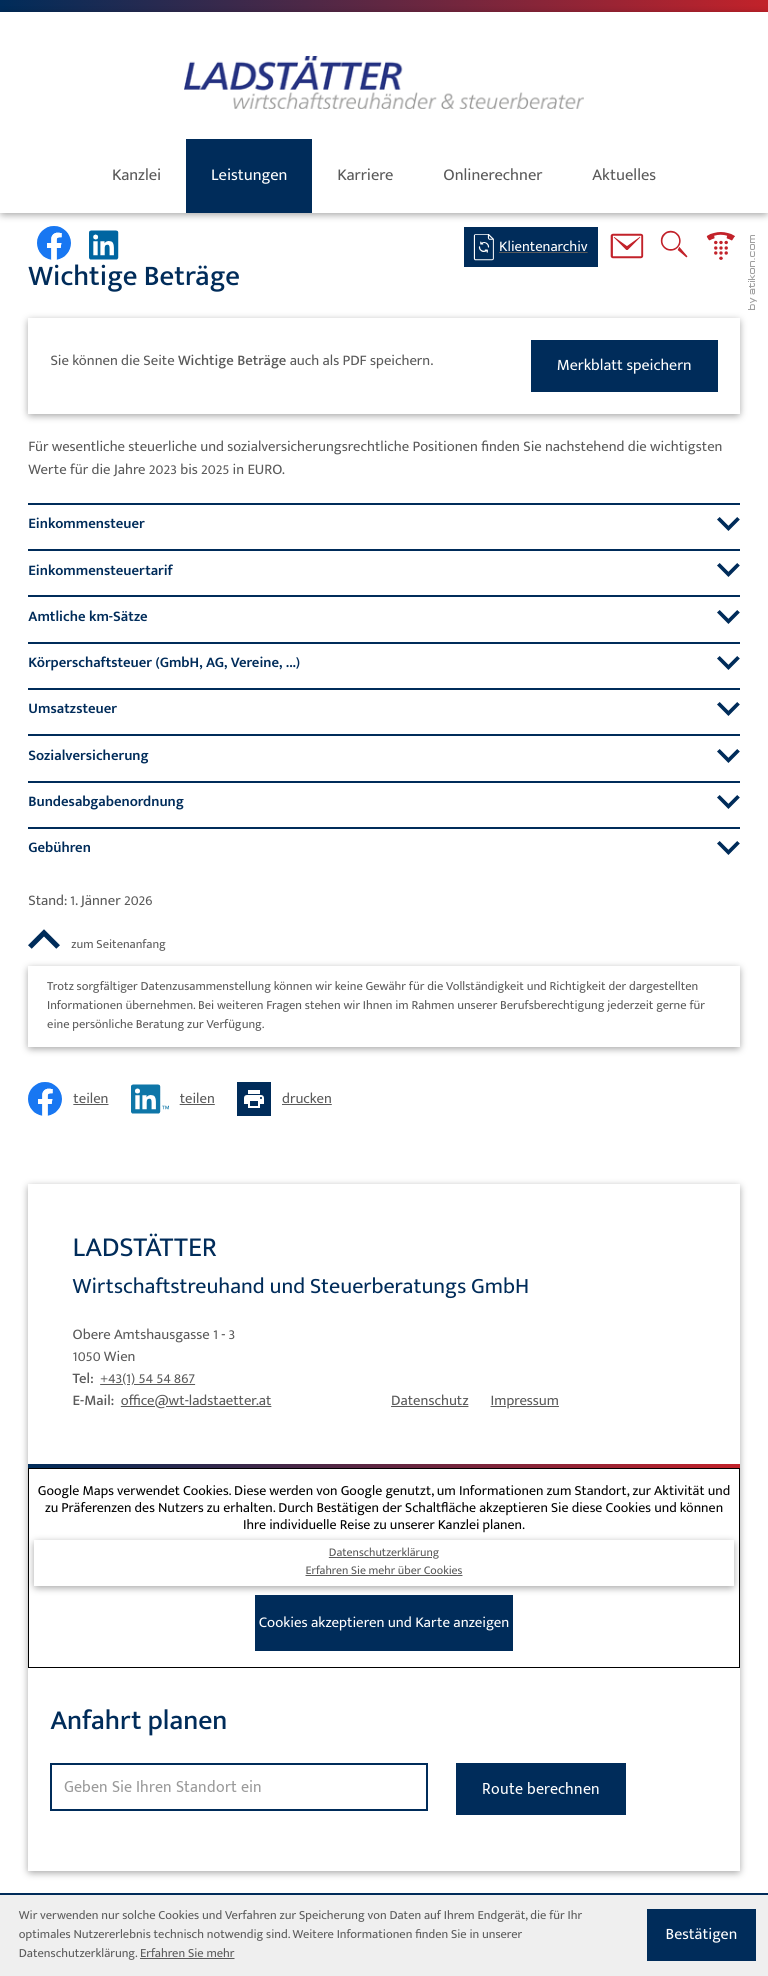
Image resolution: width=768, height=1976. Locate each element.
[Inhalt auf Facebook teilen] (73, 1099)
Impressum (525, 1400)
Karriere (365, 175)
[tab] (383, 523)
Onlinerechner (492, 175)
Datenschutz (429, 1400)
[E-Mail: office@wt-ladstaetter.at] (627, 249)
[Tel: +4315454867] (147, 1378)
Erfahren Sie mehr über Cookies (384, 1572)
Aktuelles (624, 175)
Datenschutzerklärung (384, 1554)
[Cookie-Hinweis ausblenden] (701, 1935)
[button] (721, 249)
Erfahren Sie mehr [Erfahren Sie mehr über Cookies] (187, 1953)
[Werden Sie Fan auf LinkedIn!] (108, 245)
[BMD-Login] (531, 247)
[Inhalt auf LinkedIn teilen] (178, 1099)
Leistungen (249, 175)
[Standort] (238, 1787)
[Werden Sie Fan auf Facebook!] (54, 243)
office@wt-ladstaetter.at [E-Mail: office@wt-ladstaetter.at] (196, 1400)
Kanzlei (136, 175)
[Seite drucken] (290, 1099)
